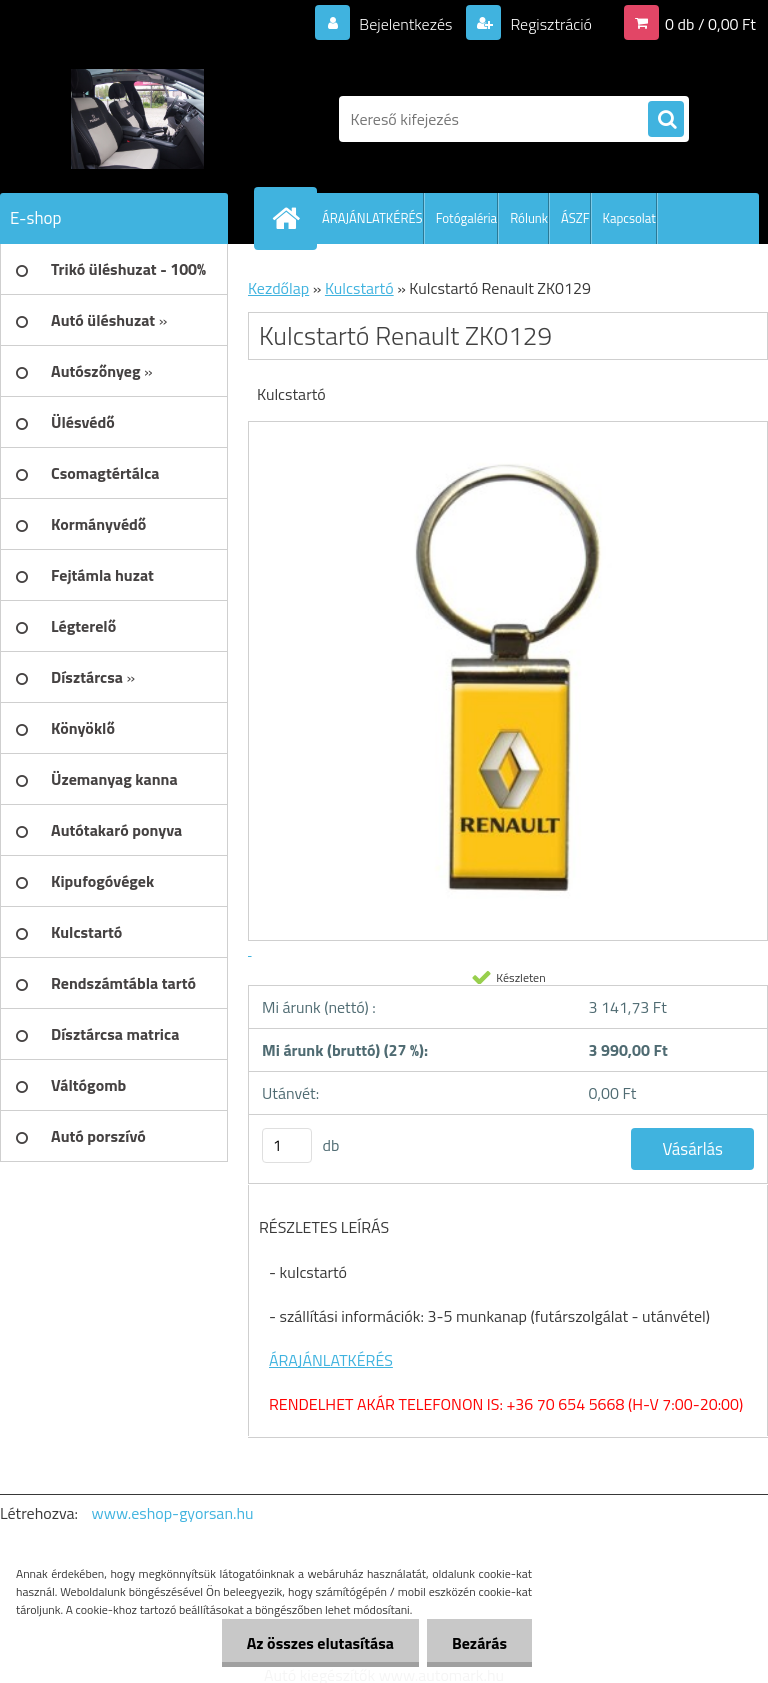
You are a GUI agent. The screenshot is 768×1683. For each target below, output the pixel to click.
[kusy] (287, 1145)
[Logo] (137, 119)
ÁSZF (575, 218)
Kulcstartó (359, 288)
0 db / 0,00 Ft (710, 24)
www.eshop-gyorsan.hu (173, 1513)
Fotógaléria (466, 218)
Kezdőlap (278, 288)
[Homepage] (290, 218)
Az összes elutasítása (320, 1643)
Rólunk (529, 218)
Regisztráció (549, 24)
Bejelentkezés (406, 24)
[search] (666, 120)
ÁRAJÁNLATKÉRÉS (372, 218)
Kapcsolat (629, 218)
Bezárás (479, 1643)
